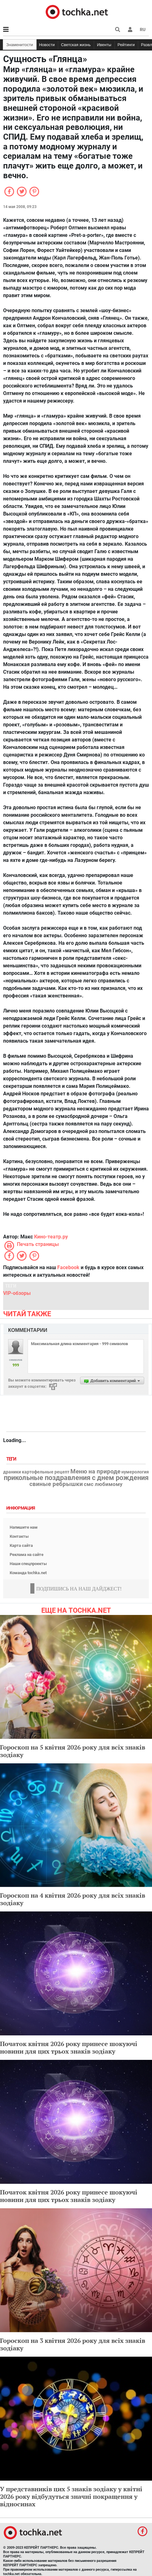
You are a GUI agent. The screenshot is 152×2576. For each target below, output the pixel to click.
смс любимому (103, 1484)
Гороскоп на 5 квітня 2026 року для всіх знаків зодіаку (72, 1751)
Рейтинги (126, 44)
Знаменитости (19, 44)
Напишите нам (24, 1527)
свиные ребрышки (56, 1484)
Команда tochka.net (28, 1572)
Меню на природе (95, 1471)
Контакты (19, 1536)
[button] (130, 29)
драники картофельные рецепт (36, 1472)
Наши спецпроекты (28, 1563)
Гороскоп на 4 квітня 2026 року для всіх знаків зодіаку (72, 1899)
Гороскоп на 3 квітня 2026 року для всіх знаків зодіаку (72, 2344)
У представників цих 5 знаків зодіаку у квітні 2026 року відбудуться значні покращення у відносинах (71, 2496)
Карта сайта (21, 1545)
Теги (12, 1459)
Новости (47, 44)
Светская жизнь (76, 44)
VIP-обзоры (17, 1293)
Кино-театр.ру (51, 1237)
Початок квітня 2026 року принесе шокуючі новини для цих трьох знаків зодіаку (68, 2047)
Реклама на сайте (26, 1554)
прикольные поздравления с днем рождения (76, 1478)
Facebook (68, 1267)
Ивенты (104, 44)
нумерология (135, 1472)
